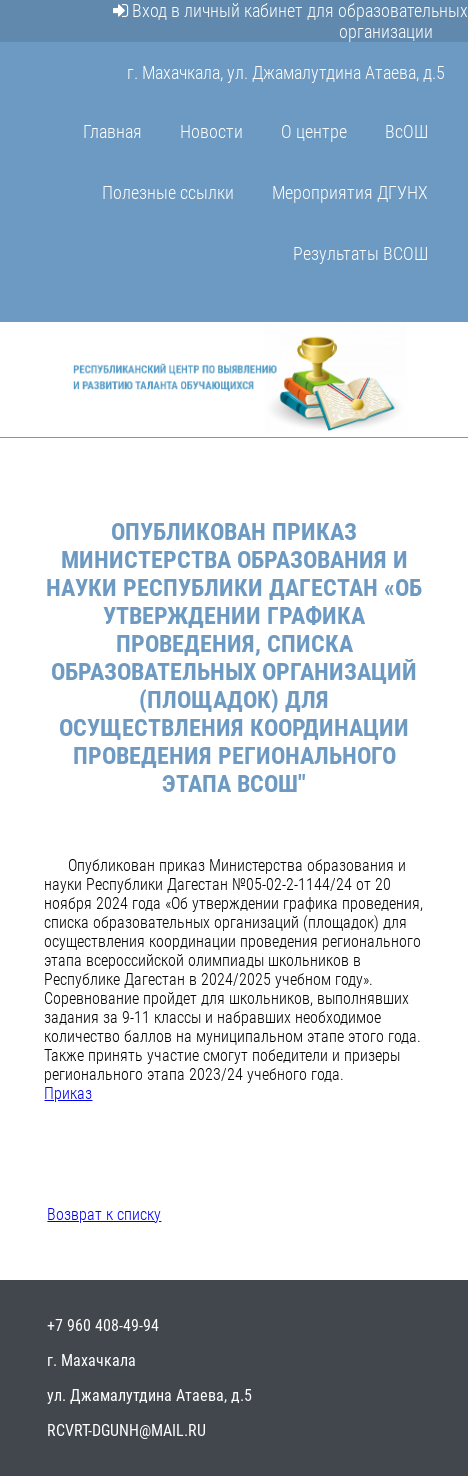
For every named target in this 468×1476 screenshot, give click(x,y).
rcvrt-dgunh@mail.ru (126, 1430)
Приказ (68, 1093)
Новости (211, 131)
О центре (314, 131)
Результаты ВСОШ (360, 253)
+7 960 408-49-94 (103, 1325)
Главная (112, 131)
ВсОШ (406, 131)
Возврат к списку (104, 1214)
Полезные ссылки (168, 192)
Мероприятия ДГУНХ (350, 192)
